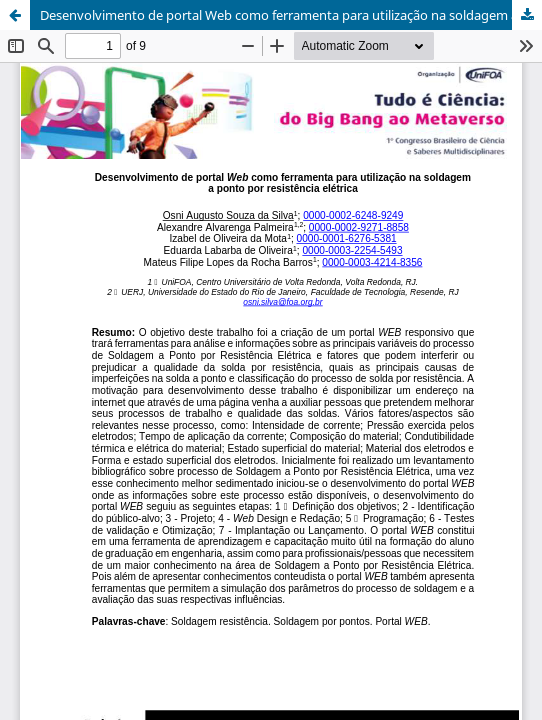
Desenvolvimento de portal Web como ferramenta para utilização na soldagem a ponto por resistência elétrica (291, 15)
